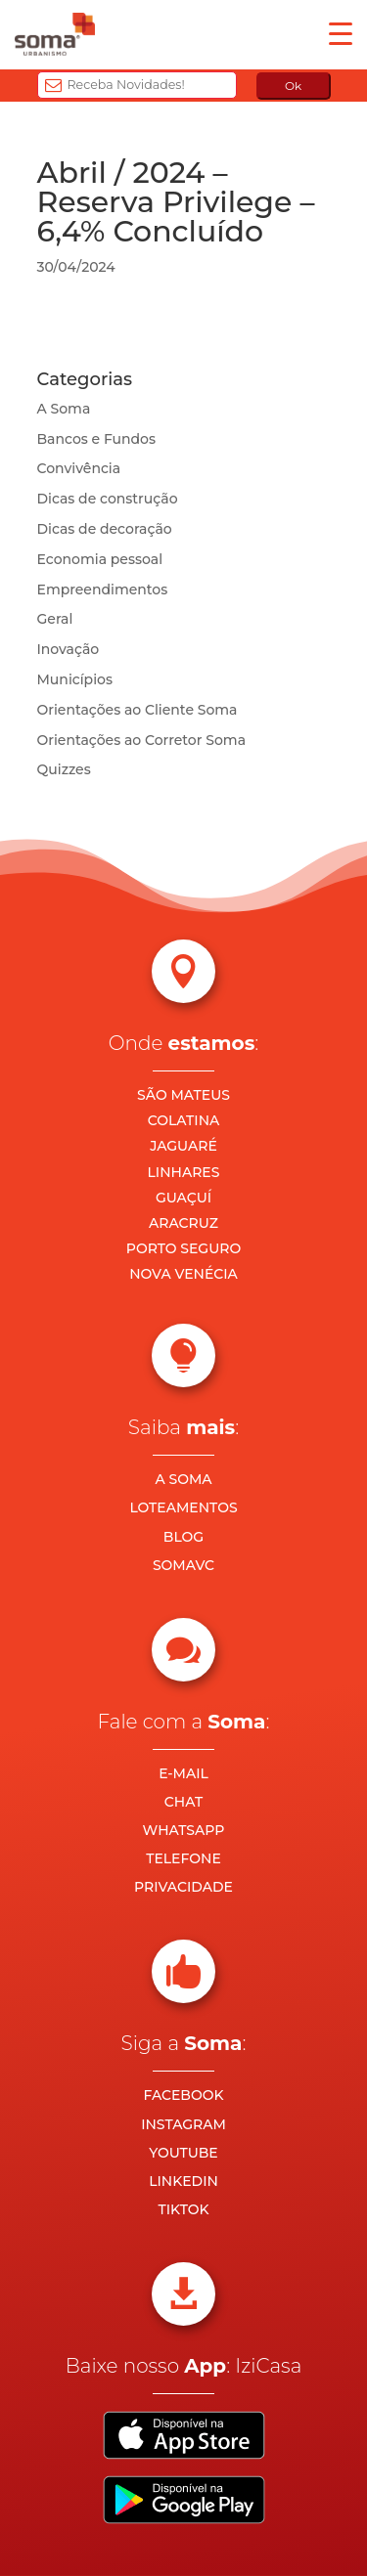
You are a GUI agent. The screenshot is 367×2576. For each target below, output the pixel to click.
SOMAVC (183, 1565)
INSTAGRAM (183, 2124)
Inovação (68, 649)
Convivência (79, 468)
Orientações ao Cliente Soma (137, 710)
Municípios (75, 679)
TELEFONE (183, 1858)
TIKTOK (183, 2209)
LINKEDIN (183, 2181)
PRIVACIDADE (183, 1887)
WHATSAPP (184, 1830)
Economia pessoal (100, 559)
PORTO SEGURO (183, 1248)
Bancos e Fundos (97, 439)
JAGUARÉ (183, 1146)
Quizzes (64, 769)
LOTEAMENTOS (183, 1507)
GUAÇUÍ (183, 1197)
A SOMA (183, 1479)
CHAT (183, 1802)
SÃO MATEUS (183, 1095)
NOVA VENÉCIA (183, 1274)
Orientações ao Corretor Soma (142, 740)
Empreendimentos (102, 589)
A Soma (64, 408)
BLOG (183, 1537)
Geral (55, 619)
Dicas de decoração (104, 529)
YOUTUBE (183, 2152)
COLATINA (184, 1120)
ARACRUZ (183, 1223)
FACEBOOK (183, 2095)
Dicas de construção (107, 498)
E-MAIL (183, 1773)
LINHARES (184, 1172)
